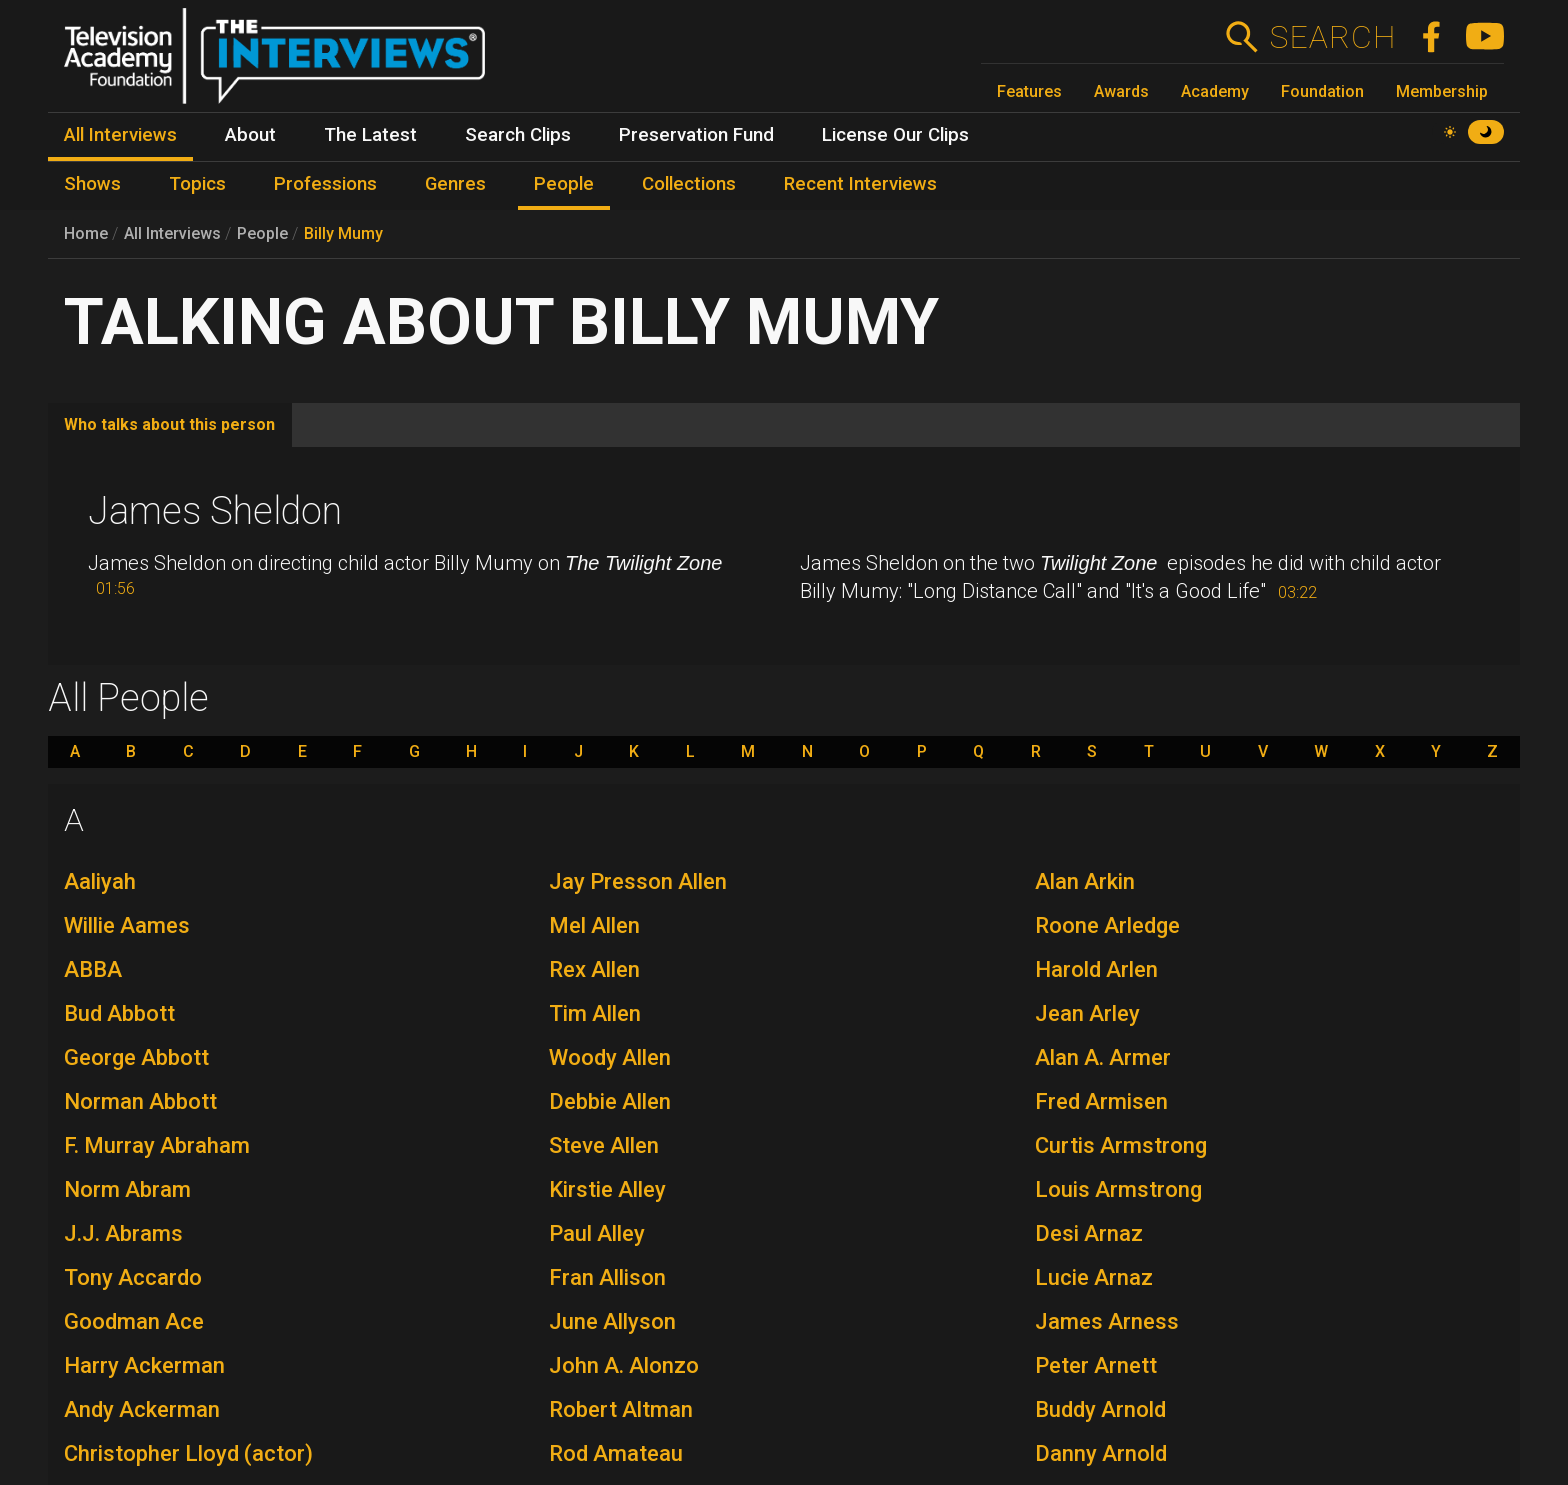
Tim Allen (595, 1013)
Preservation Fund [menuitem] (696, 135)
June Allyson (612, 1321)
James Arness (1107, 1321)
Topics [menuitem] (197, 184)
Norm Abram (127, 1189)
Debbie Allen (610, 1101)
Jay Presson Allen (638, 881)
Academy (1215, 91)
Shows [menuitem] (92, 184)
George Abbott (136, 1057)
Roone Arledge (1107, 925)
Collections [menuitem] (689, 184)
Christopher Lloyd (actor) (188, 1453)
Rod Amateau (616, 1453)
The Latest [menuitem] (370, 135)
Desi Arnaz (1089, 1233)
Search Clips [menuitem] (518, 135)
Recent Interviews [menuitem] (860, 184)
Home (86, 233)
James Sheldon (215, 511)
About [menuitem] (250, 135)
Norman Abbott (140, 1101)
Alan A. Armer (1103, 1057)
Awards (1121, 91)
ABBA (93, 969)
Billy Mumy (343, 233)
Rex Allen (594, 969)
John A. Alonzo (624, 1365)
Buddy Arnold (1100, 1409)
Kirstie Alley (607, 1189)
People (262, 233)
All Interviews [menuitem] (120, 135)
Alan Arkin (1085, 881)
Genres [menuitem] (455, 184)
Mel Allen (594, 925)
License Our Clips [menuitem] (895, 135)
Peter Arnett (1096, 1365)
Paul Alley (597, 1233)
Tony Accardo (133, 1277)
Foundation (1322, 91)
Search (1332, 37)
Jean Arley (1087, 1013)
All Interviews (172, 233)
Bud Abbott (119, 1013)
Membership (1442, 91)
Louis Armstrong (1118, 1189)
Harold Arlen (1096, 969)
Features (1029, 91)
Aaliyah (100, 881)
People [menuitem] (564, 184)
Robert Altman (621, 1409)
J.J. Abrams (123, 1233)
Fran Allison (607, 1277)
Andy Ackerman (142, 1409)
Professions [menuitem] (325, 184)
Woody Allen (610, 1057)
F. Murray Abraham (157, 1145)
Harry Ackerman (144, 1365)
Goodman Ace (134, 1321)
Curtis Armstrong (1121, 1145)
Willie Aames (127, 925)
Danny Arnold (1101, 1453)
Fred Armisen (1101, 1101)
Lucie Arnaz (1094, 1277)
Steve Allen (604, 1145)
